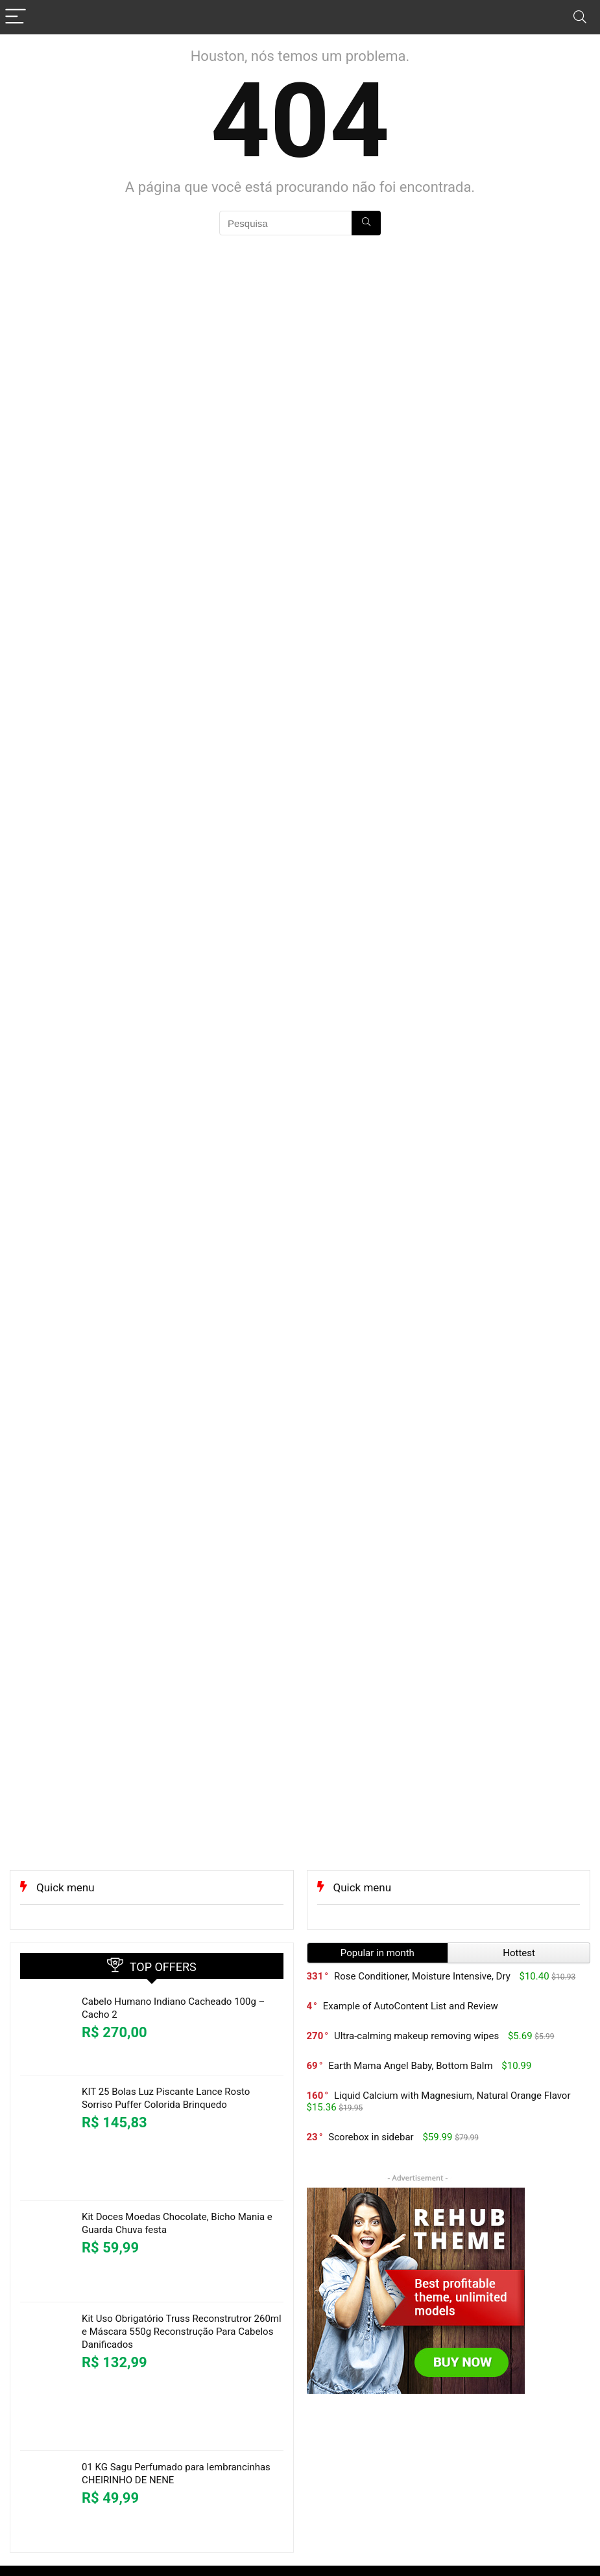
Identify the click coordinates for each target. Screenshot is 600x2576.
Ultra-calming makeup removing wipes (416, 2036)
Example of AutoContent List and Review (410, 2006)
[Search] (579, 17)
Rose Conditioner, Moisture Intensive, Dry (422, 1976)
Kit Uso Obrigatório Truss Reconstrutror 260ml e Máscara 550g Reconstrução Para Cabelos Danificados (182, 2331)
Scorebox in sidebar (370, 2137)
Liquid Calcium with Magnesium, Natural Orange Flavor (452, 2095)
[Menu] (15, 17)
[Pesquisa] (366, 223)
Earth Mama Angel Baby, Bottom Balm (410, 2066)
